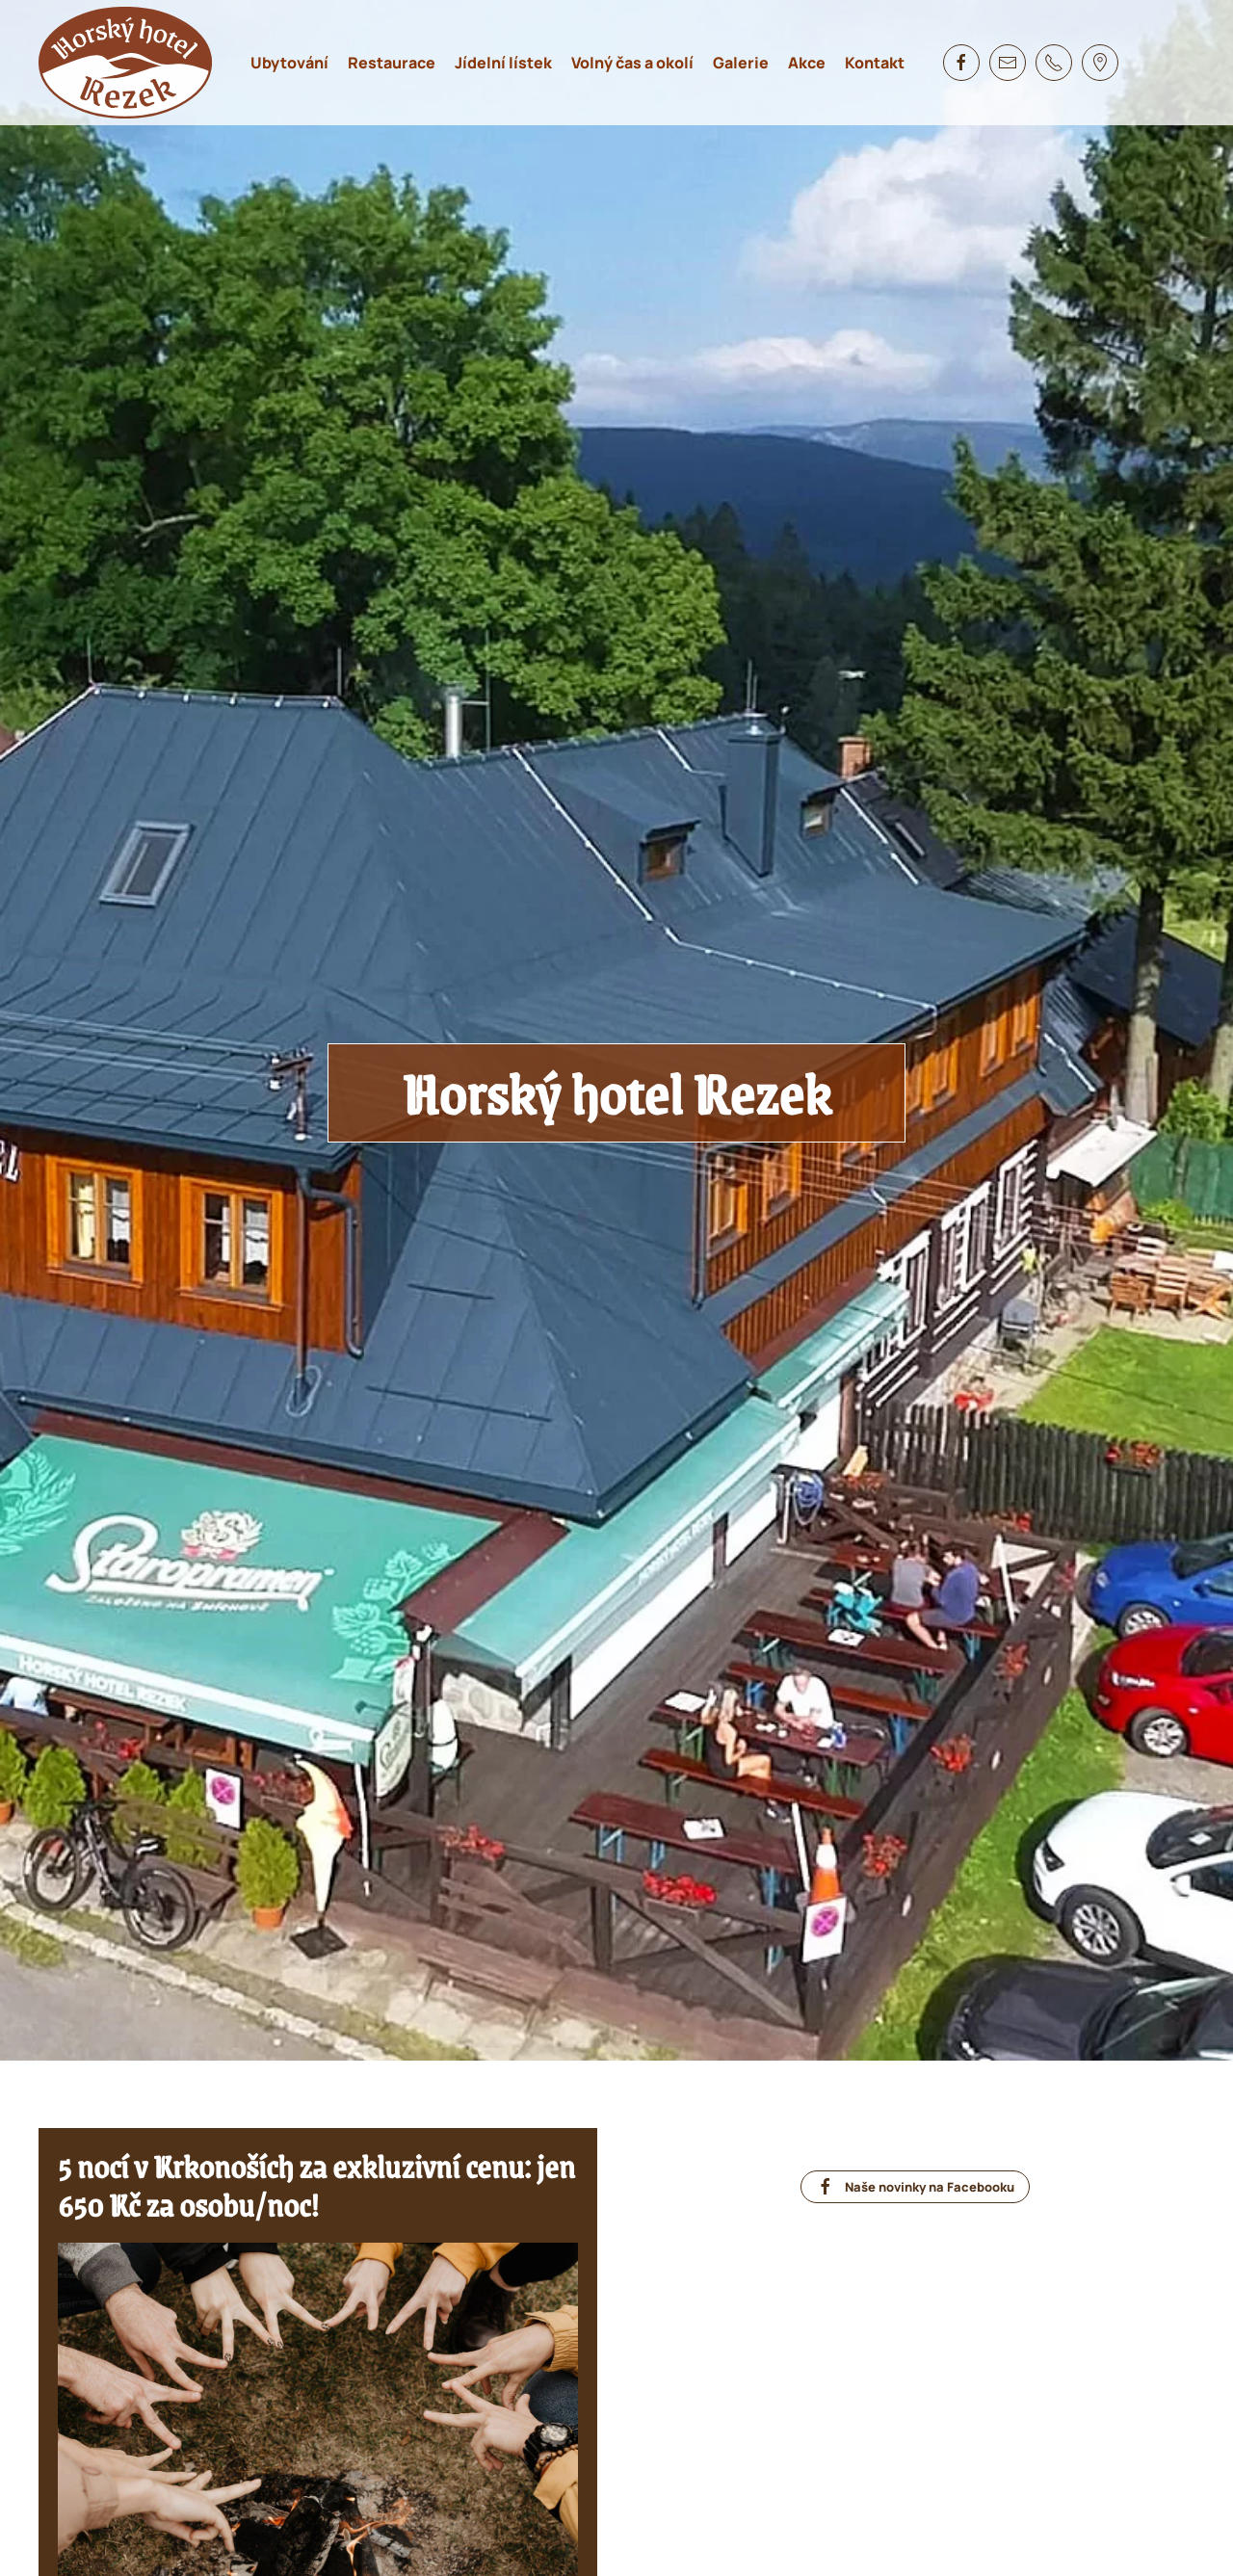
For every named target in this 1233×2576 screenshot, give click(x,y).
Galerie (741, 62)
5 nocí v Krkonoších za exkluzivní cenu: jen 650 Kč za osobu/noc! (316, 2185)
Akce (807, 62)
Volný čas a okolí (632, 62)
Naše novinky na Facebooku (915, 2186)
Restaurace (391, 62)
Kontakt (875, 62)
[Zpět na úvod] (125, 62)
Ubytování (289, 62)
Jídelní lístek (503, 62)
